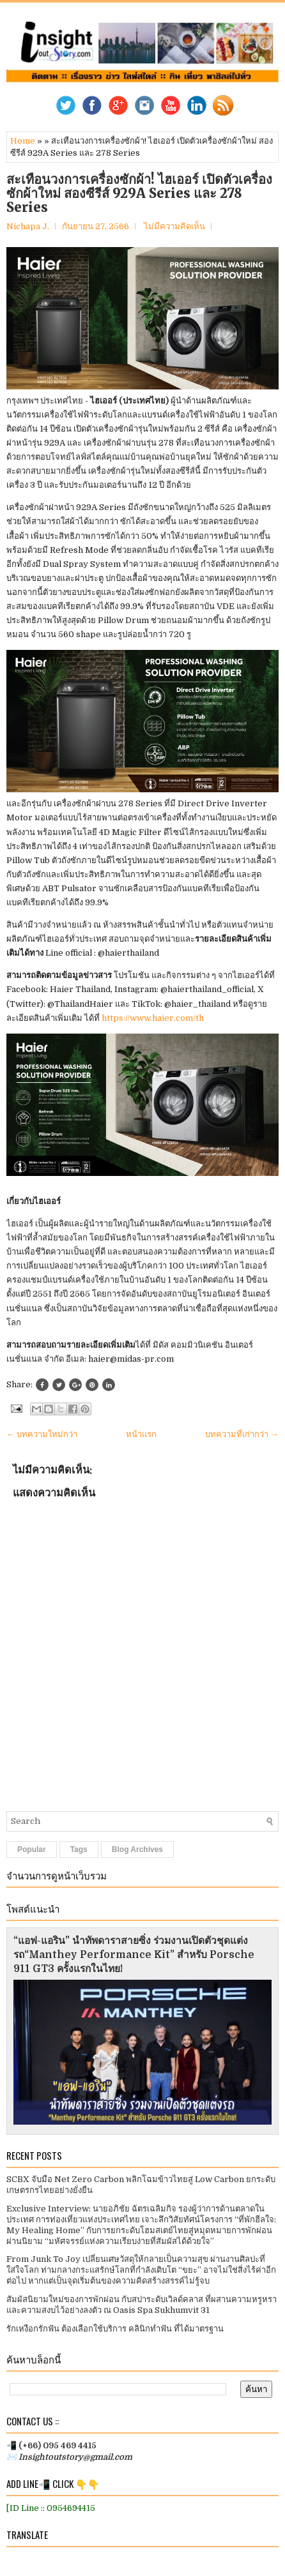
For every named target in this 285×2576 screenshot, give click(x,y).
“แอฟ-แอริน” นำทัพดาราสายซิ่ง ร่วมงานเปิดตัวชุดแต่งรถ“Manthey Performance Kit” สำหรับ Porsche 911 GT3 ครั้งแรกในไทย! (133, 1955)
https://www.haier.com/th (153, 1018)
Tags (79, 1849)
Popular (31, 1849)
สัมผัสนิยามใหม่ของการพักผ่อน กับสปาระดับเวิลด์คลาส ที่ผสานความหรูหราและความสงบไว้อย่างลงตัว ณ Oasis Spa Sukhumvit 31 (141, 2304)
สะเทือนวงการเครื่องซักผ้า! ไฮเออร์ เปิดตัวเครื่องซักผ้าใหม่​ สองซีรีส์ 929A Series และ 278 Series (139, 193)
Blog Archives (137, 1849)
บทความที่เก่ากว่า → (242, 1434)
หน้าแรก (141, 1434)
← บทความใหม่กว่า (41, 1434)
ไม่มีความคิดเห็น (174, 226)
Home (22, 141)
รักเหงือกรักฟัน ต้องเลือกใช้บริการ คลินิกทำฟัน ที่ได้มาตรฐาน (115, 2328)
